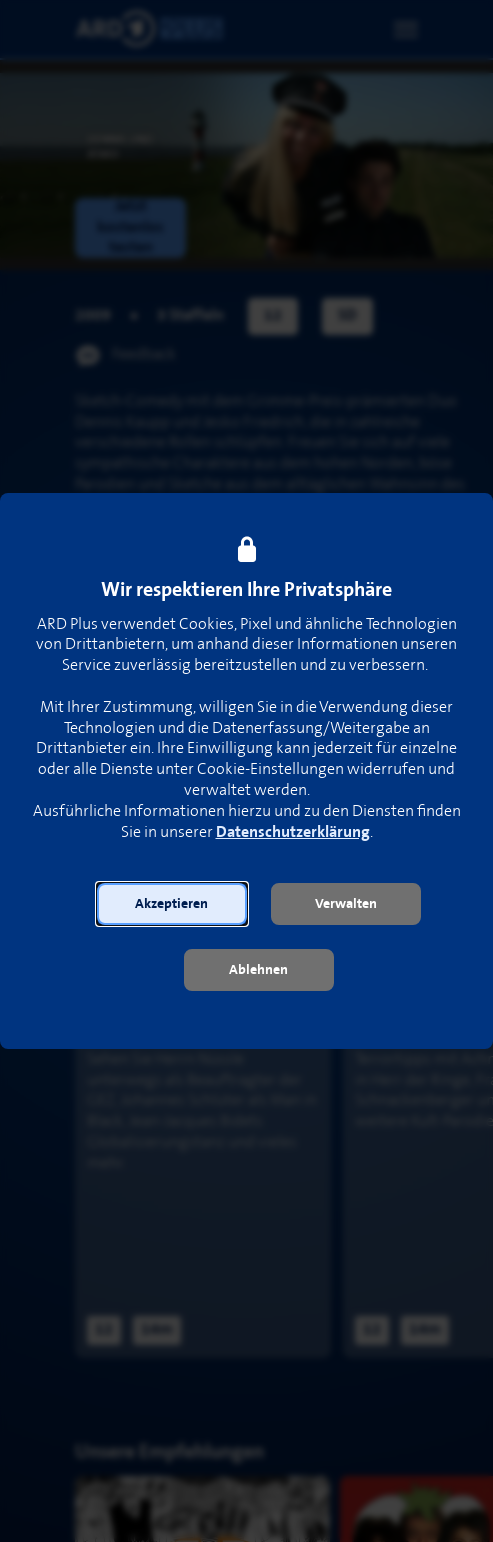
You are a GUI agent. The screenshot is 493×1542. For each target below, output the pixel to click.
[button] (172, 904)
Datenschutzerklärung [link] (293, 832)
